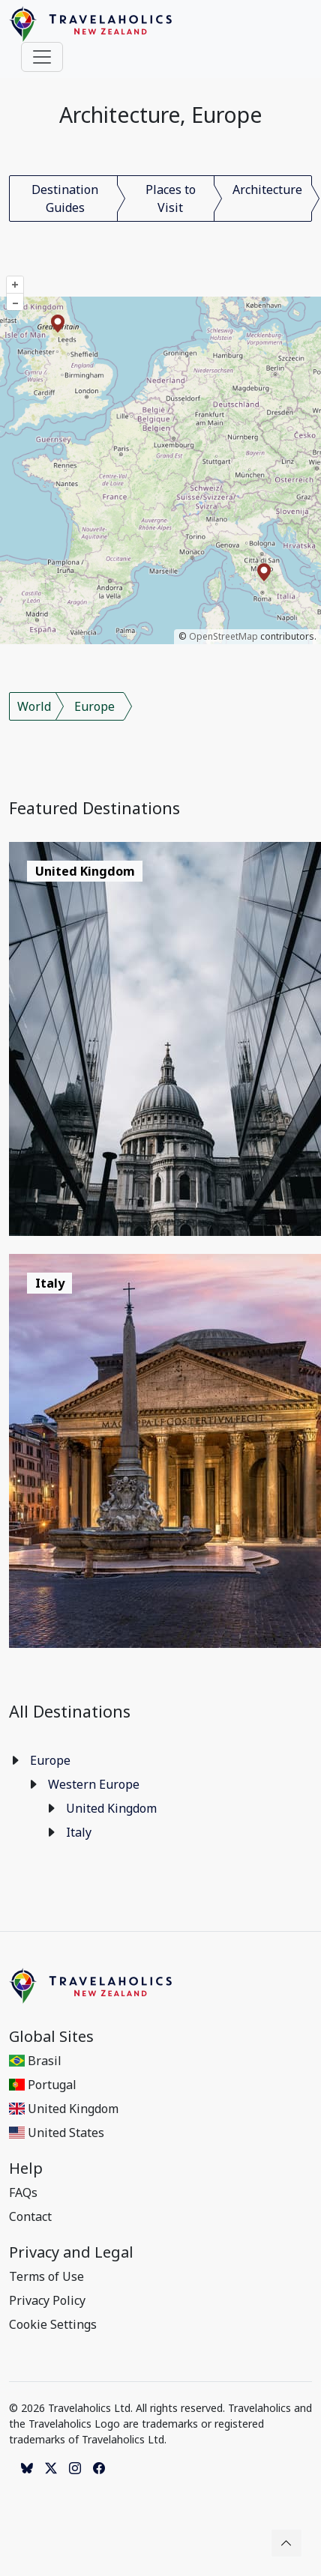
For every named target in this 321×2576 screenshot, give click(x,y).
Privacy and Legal (71, 2252)
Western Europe (94, 1784)
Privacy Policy (47, 2300)
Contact (30, 2216)
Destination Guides (65, 198)
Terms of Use (46, 2276)
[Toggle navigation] (42, 57)
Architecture (267, 189)
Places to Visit (171, 198)
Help (26, 2169)
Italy (79, 1832)
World (34, 706)
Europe (94, 706)
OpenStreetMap (223, 636)
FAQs (23, 2192)
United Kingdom (111, 1808)
